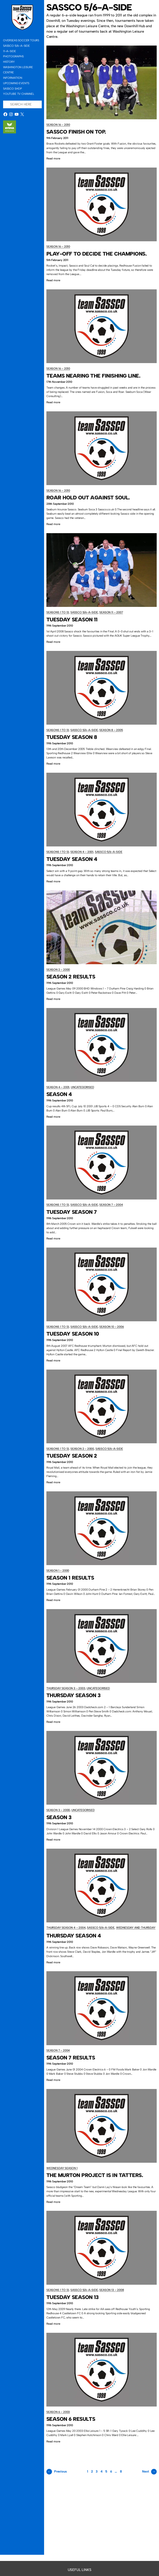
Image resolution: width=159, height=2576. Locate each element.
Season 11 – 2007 (111, 612)
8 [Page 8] (121, 2471)
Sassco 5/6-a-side (84, 612)
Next (149, 2471)
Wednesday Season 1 (62, 2168)
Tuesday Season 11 (72, 620)
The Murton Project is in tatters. (94, 2175)
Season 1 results (70, 1578)
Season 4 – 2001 (81, 852)
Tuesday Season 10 (72, 1334)
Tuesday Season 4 (71, 859)
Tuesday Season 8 (71, 737)
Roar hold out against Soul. (88, 498)
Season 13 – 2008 (111, 2290)
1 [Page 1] (87, 2471)
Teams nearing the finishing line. (93, 376)
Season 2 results (70, 977)
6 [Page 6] (111, 2471)
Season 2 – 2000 (58, 969)
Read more (53, 158)
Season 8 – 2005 (111, 730)
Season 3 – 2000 (58, 1810)
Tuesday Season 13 (72, 2297)
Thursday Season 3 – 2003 (65, 1688)
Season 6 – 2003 (58, 2412)
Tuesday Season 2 (71, 1456)
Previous (56, 2471)
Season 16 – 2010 (58, 124)
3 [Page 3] (97, 2471)
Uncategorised (82, 1087)
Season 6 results (70, 2419)
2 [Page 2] (92, 2471)
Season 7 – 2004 (111, 1204)
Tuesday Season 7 (71, 1212)
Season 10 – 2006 (111, 1326)
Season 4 (59, 1094)
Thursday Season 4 (73, 1936)
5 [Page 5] (106, 2471)
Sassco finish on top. (76, 132)
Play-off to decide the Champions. (96, 254)
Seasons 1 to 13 (57, 612)
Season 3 (59, 1817)
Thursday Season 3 (73, 1695)
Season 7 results (70, 2058)
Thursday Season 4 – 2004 (66, 1928)
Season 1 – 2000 (57, 1570)
